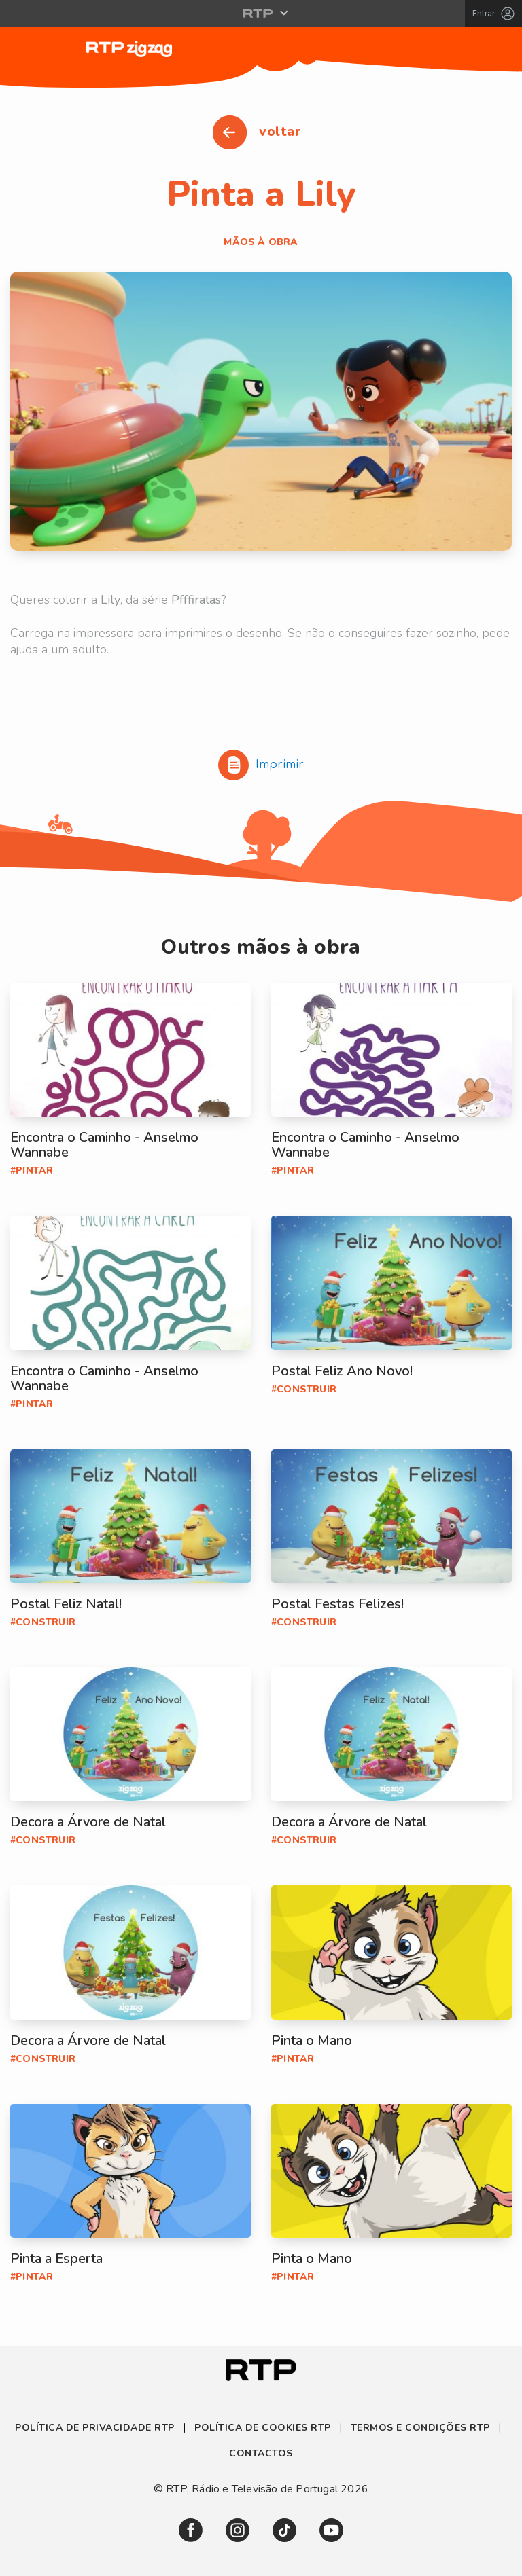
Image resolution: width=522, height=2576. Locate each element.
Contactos (261, 2453)
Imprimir (261, 765)
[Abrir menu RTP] (261, 13)
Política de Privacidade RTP (96, 2427)
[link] (191, 2530)
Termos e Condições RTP (420, 2427)
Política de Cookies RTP (262, 2427)
